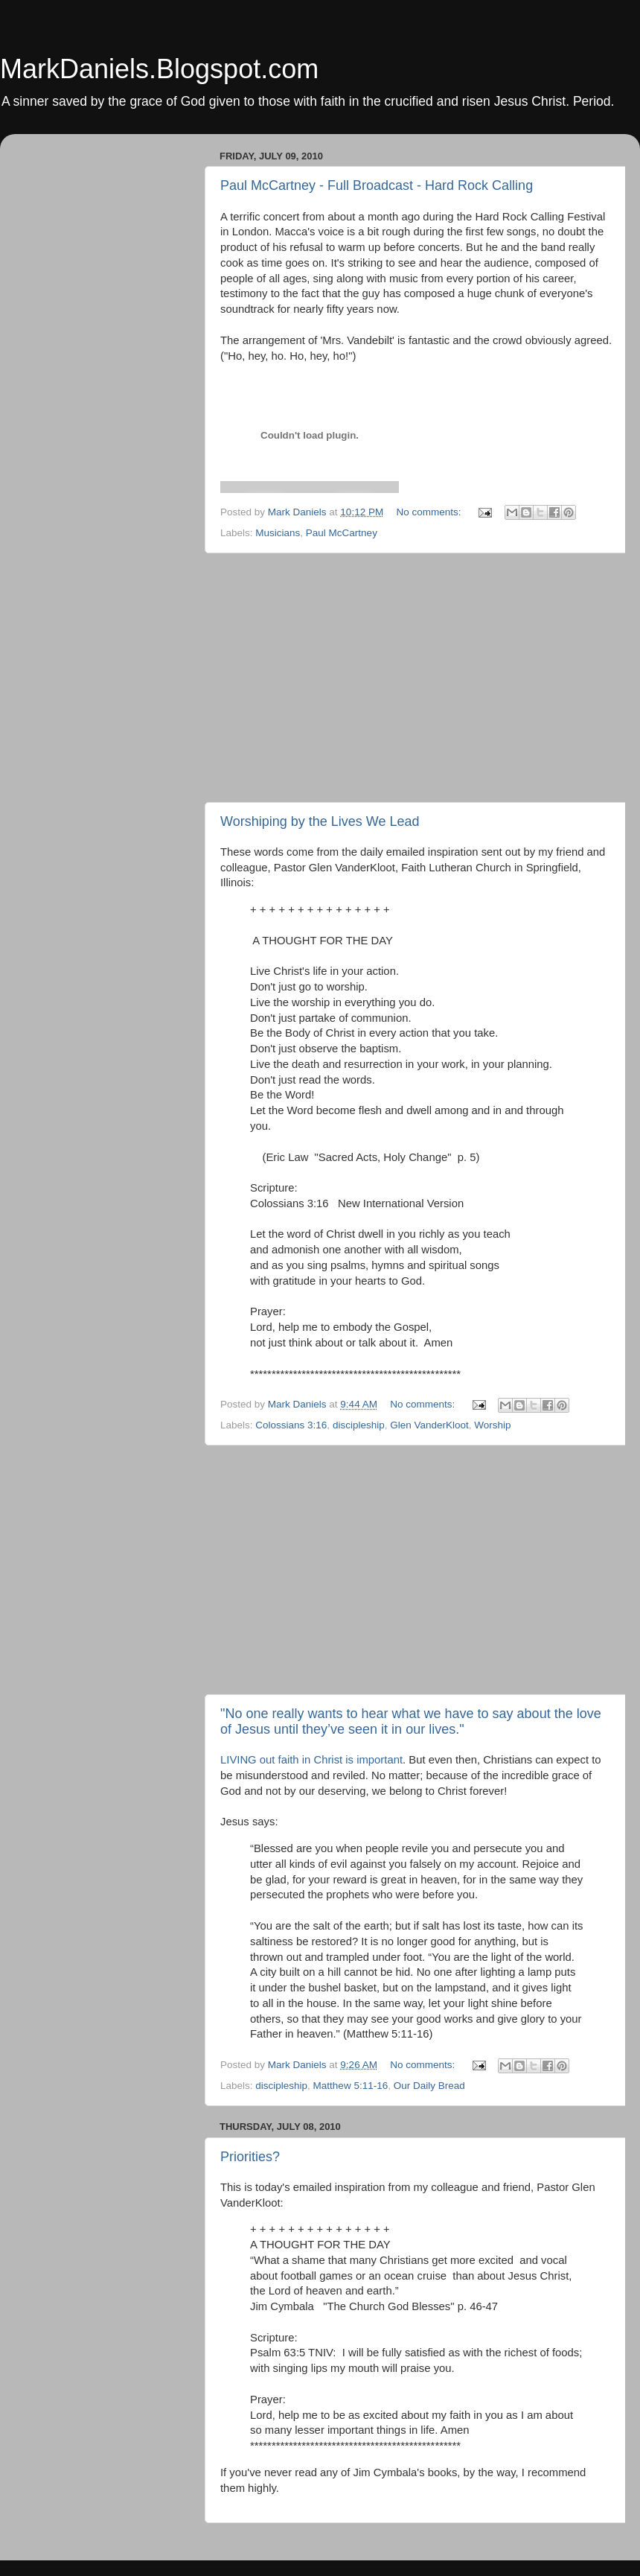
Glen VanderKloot (429, 1425)
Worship (492, 1425)
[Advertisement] (417, 677)
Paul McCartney (341, 532)
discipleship (359, 1425)
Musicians (277, 532)
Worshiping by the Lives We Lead (320, 821)
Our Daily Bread (429, 2085)
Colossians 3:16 (291, 1425)
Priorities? (250, 2156)
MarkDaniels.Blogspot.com (159, 69)
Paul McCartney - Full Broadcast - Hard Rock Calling (376, 185)
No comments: (430, 512)
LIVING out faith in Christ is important (311, 1760)
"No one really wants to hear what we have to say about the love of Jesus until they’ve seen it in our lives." (410, 1721)
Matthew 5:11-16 (350, 2085)
